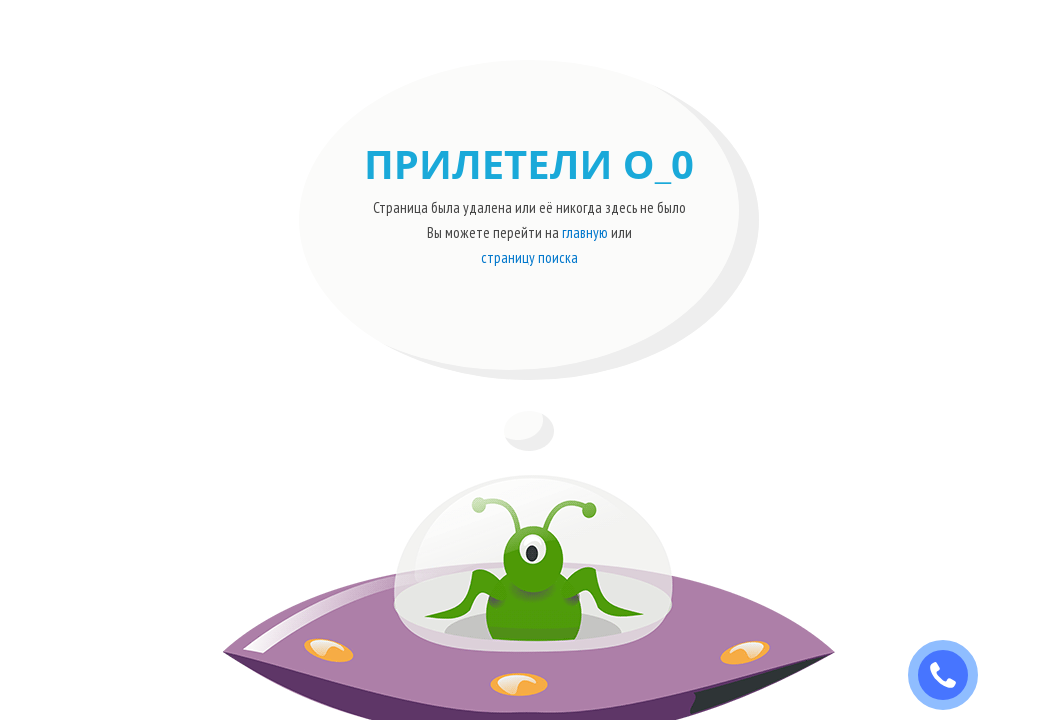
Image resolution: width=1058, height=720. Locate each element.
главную (585, 232)
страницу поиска (529, 257)
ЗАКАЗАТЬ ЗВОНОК (951, 675)
